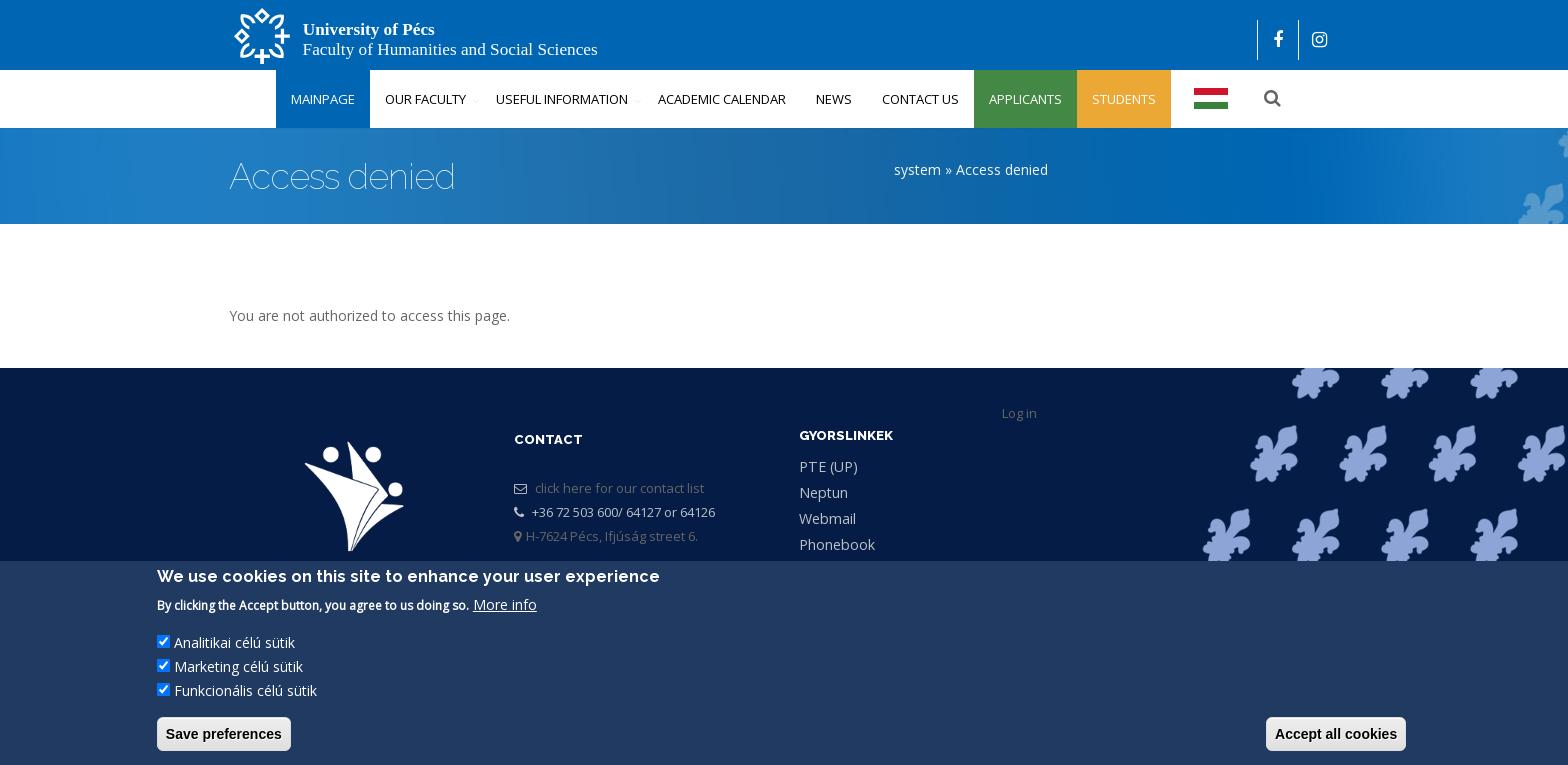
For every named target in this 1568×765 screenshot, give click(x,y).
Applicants (1025, 99)
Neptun (823, 492)
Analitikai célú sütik (234, 642)
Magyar (1212, 99)
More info (505, 604)
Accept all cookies (1336, 734)
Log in (1019, 413)
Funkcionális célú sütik (245, 690)
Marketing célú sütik (238, 666)
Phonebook (837, 544)
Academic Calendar (722, 99)
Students (1124, 99)
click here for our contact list (619, 488)
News (834, 99)
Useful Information (562, 99)
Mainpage (323, 99)
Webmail (827, 518)
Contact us (920, 99)
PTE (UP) (828, 466)
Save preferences (224, 734)
